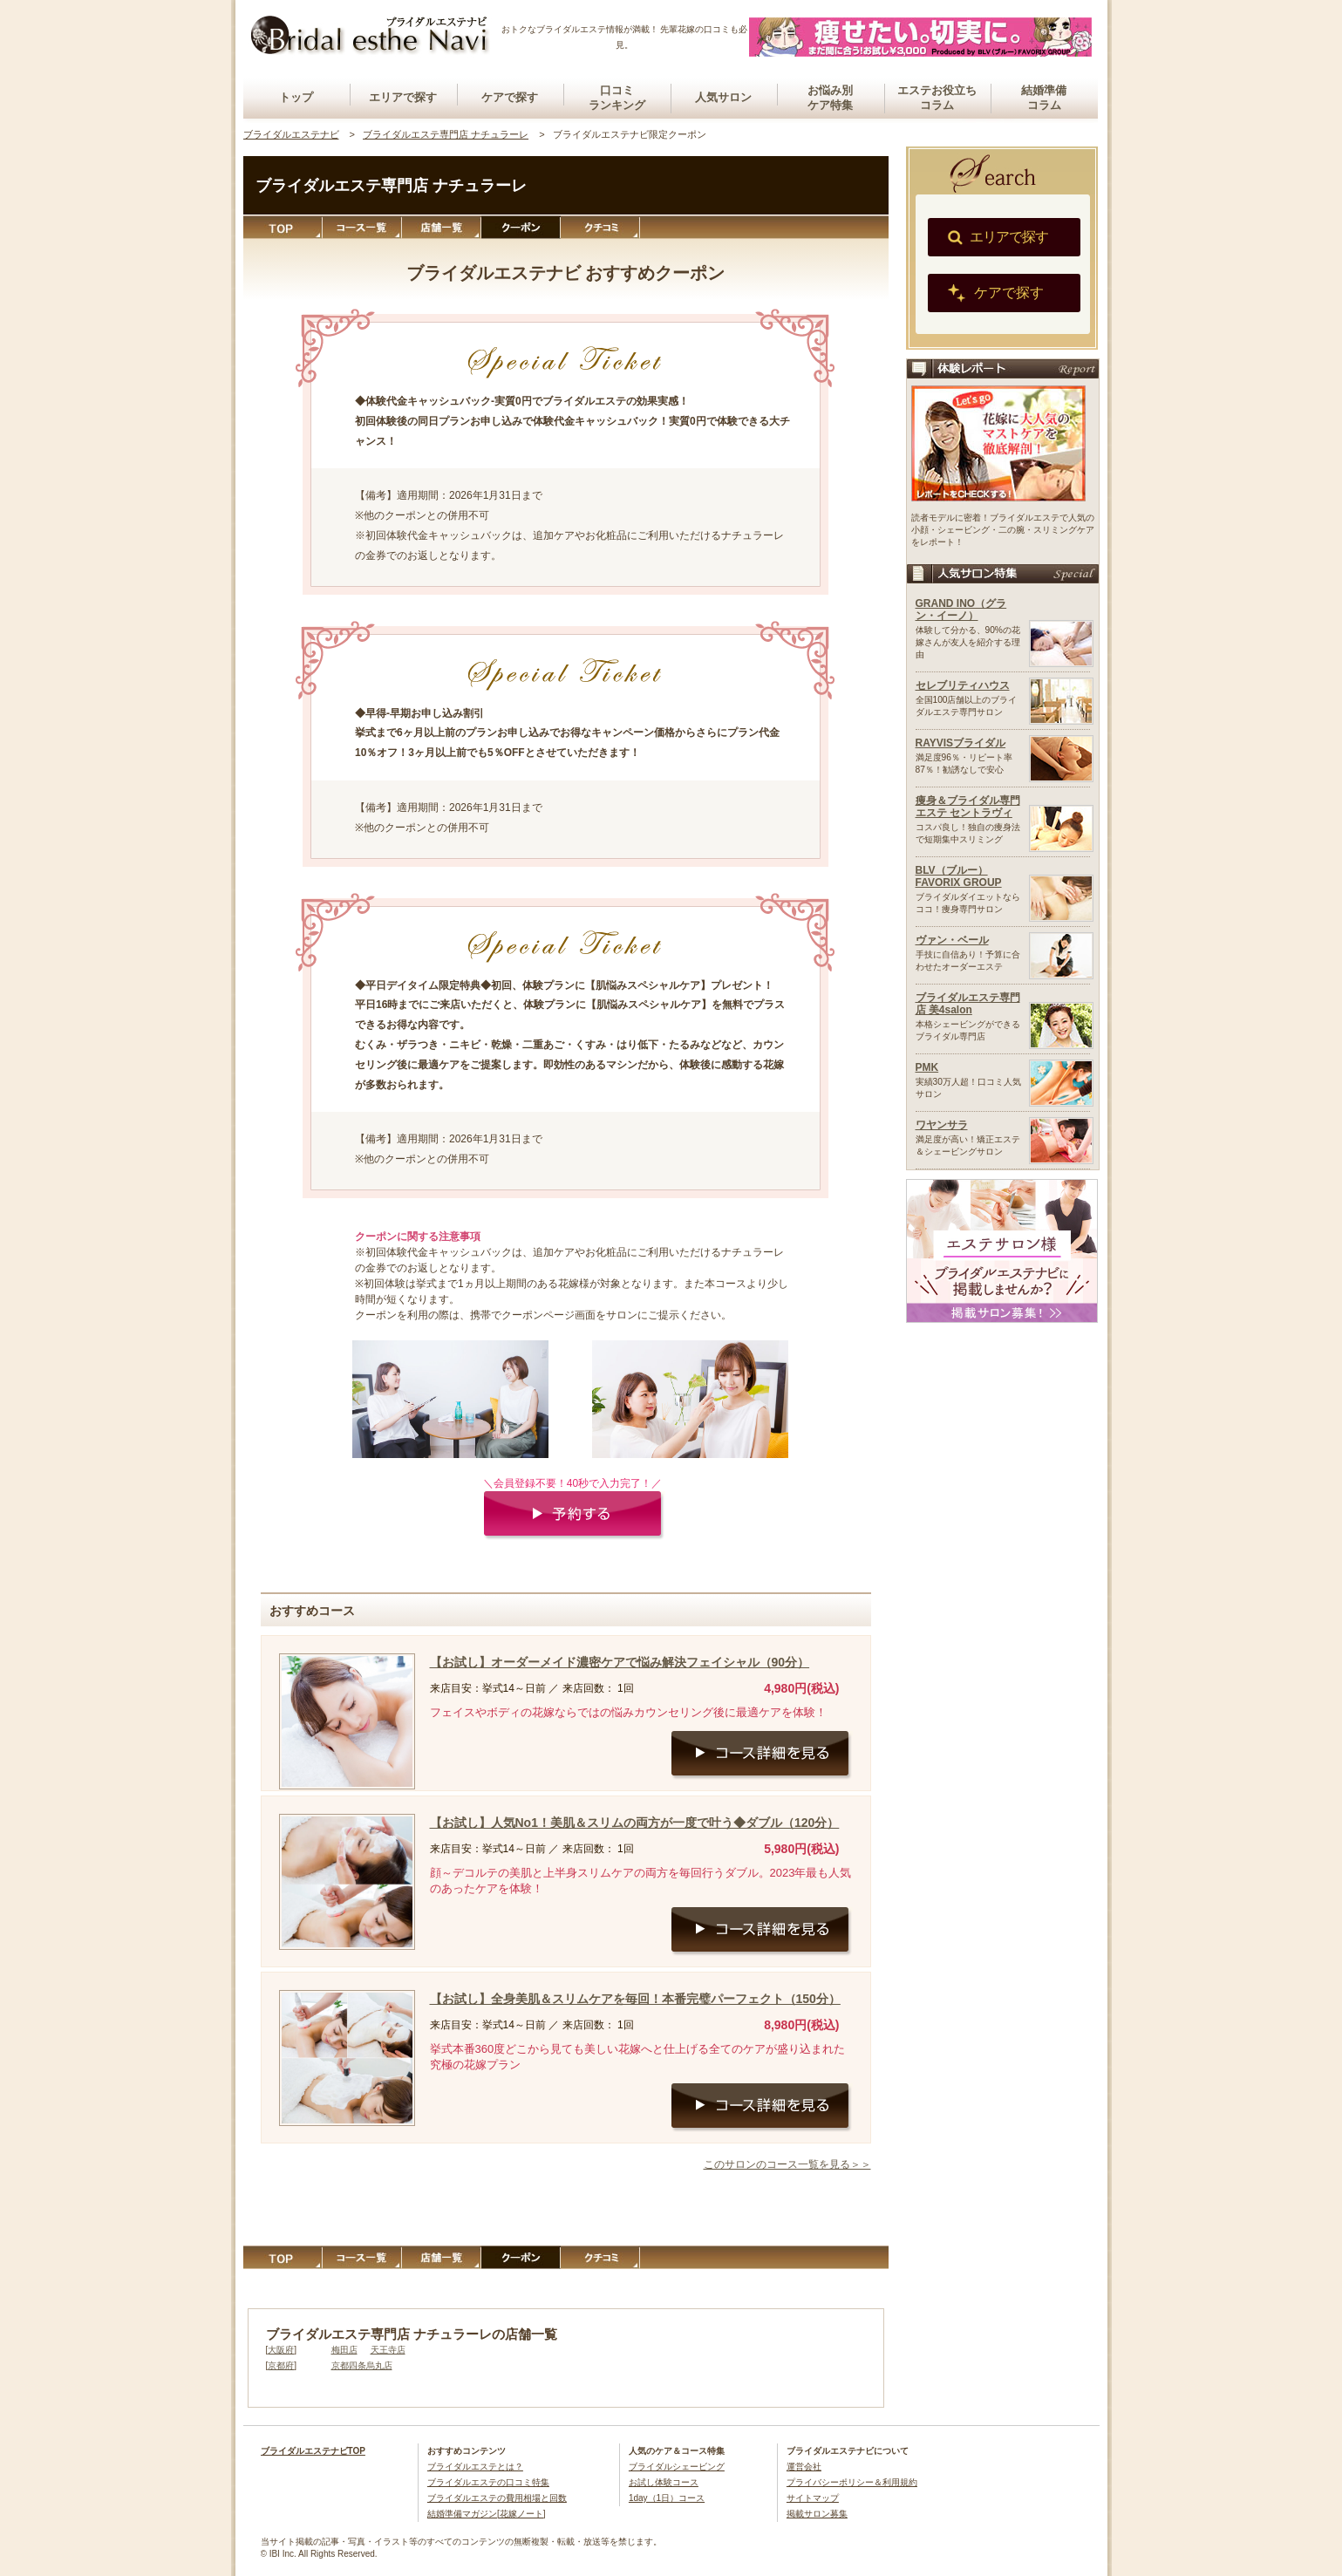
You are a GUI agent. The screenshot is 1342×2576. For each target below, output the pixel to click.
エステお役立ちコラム (937, 98)
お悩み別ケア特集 (830, 98)
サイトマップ (813, 2498)
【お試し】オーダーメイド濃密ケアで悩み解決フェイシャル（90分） (620, 1662)
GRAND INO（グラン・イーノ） (961, 609)
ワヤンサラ (942, 1125)
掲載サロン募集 (817, 2513)
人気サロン (723, 97)
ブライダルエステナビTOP (313, 2451)
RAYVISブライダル (961, 743)
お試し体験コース (663, 2482)
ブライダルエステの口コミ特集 (488, 2482)
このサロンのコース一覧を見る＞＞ (787, 2164)
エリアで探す (403, 97)
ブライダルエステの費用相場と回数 (497, 2498)
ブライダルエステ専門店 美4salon (968, 1004)
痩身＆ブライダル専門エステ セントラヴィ (968, 806)
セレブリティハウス (963, 685)
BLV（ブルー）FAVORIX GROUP (959, 876)
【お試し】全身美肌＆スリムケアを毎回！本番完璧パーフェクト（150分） (635, 1999)
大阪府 (281, 2350)
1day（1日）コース (667, 2498)
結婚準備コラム (1043, 98)
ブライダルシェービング (677, 2466)
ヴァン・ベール (952, 940)
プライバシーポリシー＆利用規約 (852, 2482)
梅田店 (344, 2350)
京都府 (281, 2365)
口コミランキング (617, 98)
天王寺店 (388, 2350)
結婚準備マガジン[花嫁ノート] (486, 2513)
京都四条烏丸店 (361, 2365)
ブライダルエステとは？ (475, 2466)
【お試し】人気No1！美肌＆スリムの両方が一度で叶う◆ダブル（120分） (635, 1823)
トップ (296, 97)
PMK (927, 1067)
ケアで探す (509, 97)
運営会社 (804, 2466)
